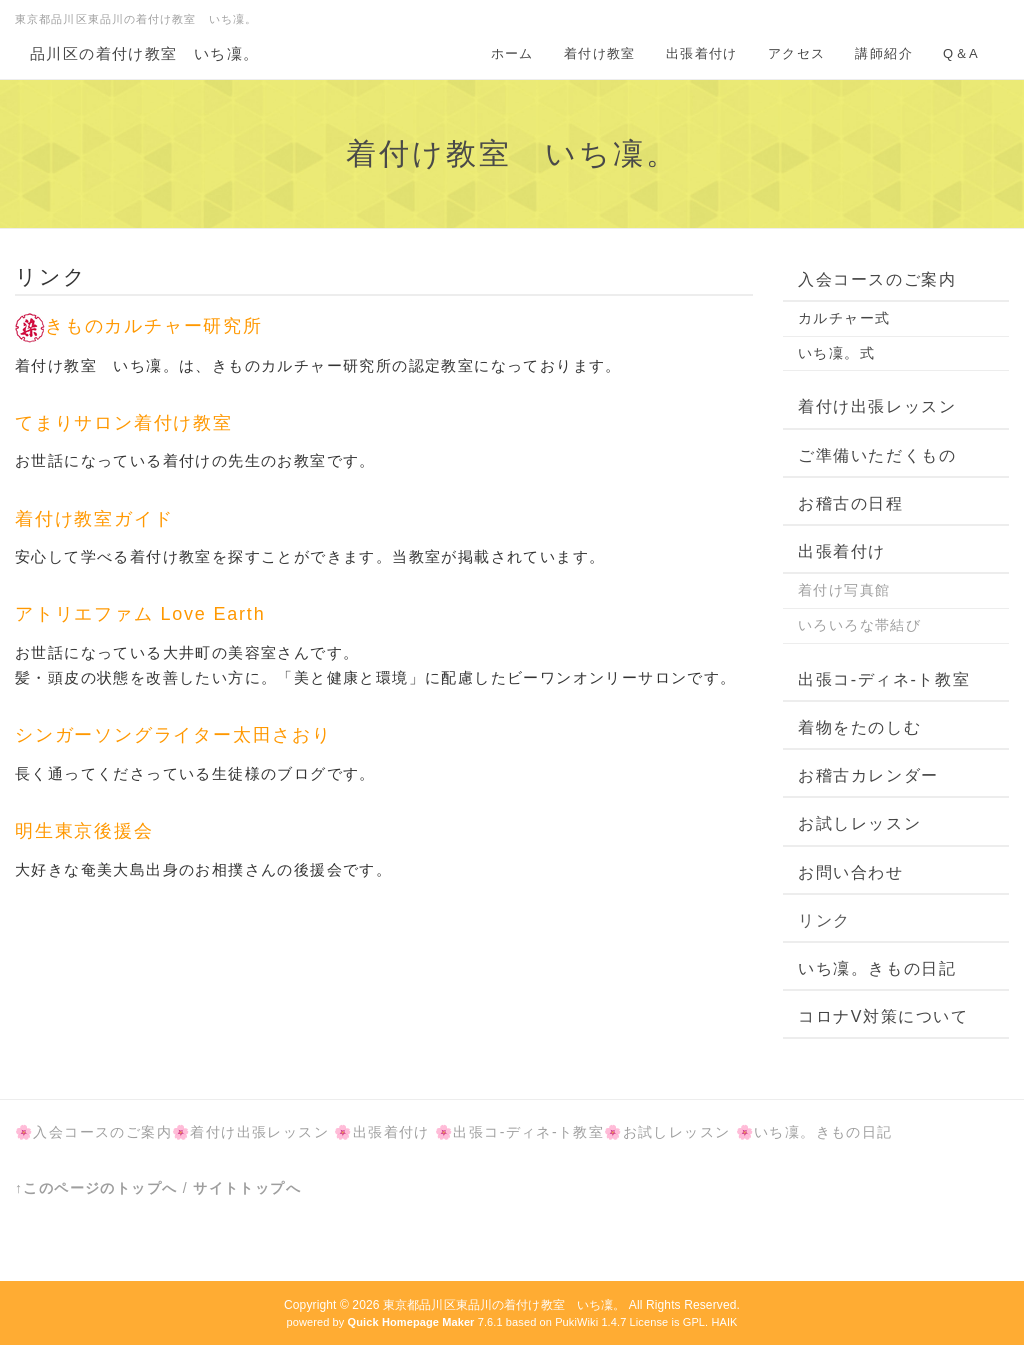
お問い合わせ (851, 872)
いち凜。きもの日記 (877, 968)
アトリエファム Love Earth (140, 614)
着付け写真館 (844, 590)
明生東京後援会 (97, 831)
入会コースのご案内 (877, 279)
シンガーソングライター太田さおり (173, 735)
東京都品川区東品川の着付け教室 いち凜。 (504, 1305)
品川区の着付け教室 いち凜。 (145, 53)
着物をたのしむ (859, 727)
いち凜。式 (836, 353)
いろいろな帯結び (859, 625)
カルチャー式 (844, 318)
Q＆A (961, 53)
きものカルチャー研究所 (139, 326)
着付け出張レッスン (877, 406)
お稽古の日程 (851, 503)
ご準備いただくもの (877, 455)
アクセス (797, 53)
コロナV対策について (883, 1016)
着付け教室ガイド (94, 519)
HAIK (724, 1322)
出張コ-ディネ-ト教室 (884, 679)
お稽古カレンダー (868, 775)
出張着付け (702, 53)
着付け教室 (600, 53)
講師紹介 (884, 53)
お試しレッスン (859, 823)
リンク (824, 920)
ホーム (512, 53)
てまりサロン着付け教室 (124, 423)
